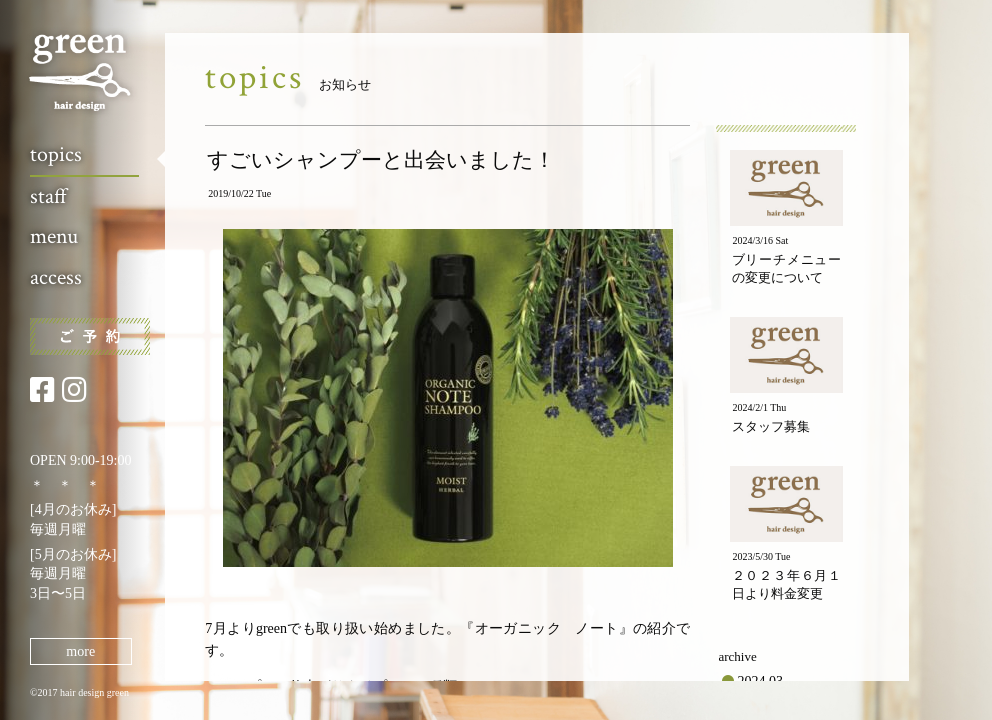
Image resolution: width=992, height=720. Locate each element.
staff (48, 196)
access (56, 277)
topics (56, 154)
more (80, 651)
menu (54, 236)
